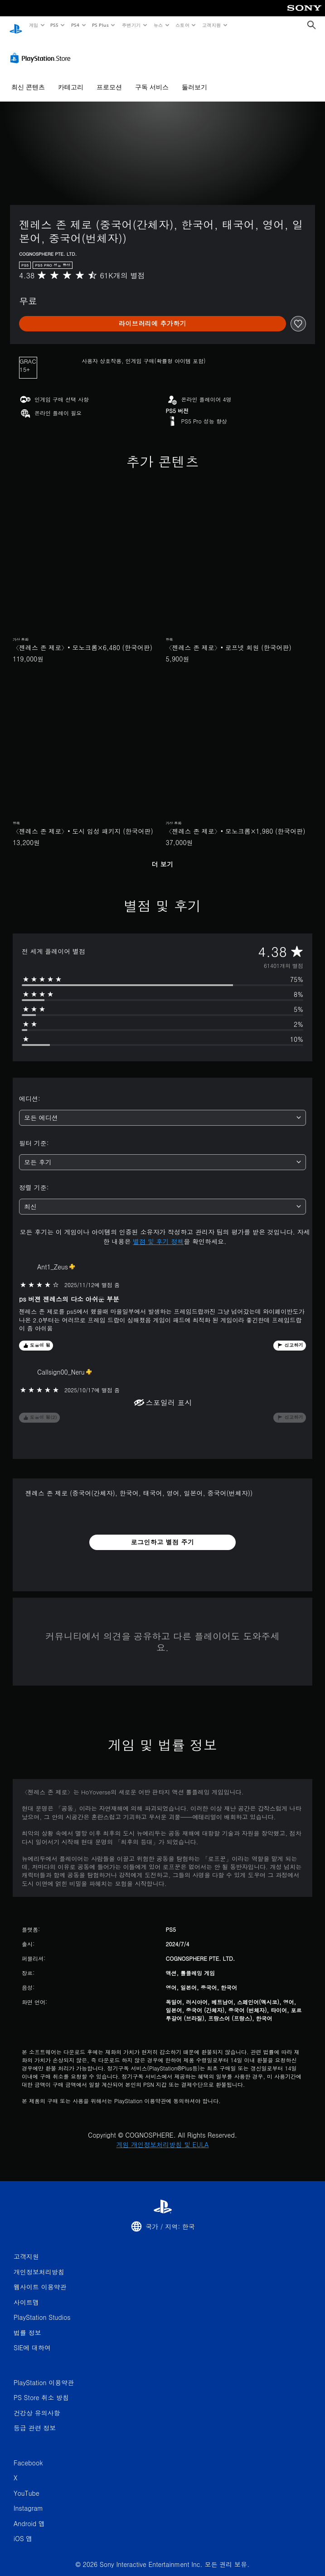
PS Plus (100, 25)
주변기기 (131, 25)
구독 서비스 (152, 78)
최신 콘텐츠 (28, 78)
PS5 (54, 25)
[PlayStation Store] (42, 49)
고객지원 (211, 25)
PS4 (75, 25)
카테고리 (70, 78)
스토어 (182, 25)
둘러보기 (194, 78)
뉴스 (158, 25)
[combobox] (162, 1109)
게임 (33, 25)
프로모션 (109, 78)
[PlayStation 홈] (16, 25)
